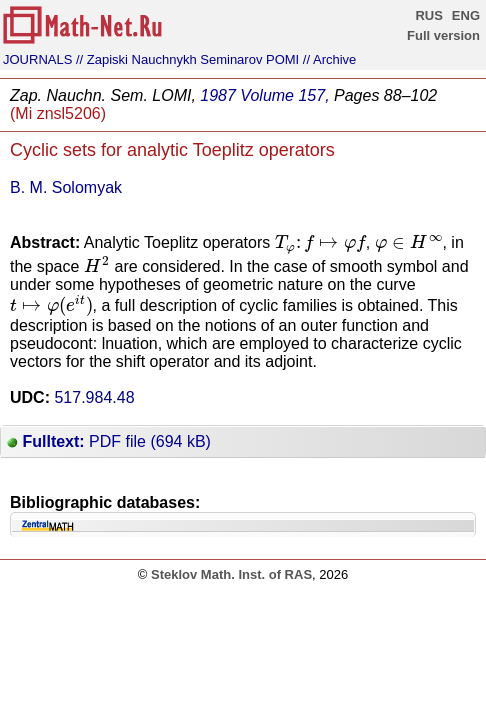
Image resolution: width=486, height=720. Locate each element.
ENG (466, 15)
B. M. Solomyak (66, 187)
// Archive (329, 59)
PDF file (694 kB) (109, 441)
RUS (428, 15)
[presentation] (320, 244)
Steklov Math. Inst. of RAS (231, 574)
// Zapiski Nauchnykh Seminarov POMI (187, 59)
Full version (443, 35)
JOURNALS (37, 59)
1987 (218, 95)
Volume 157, (284, 95)
